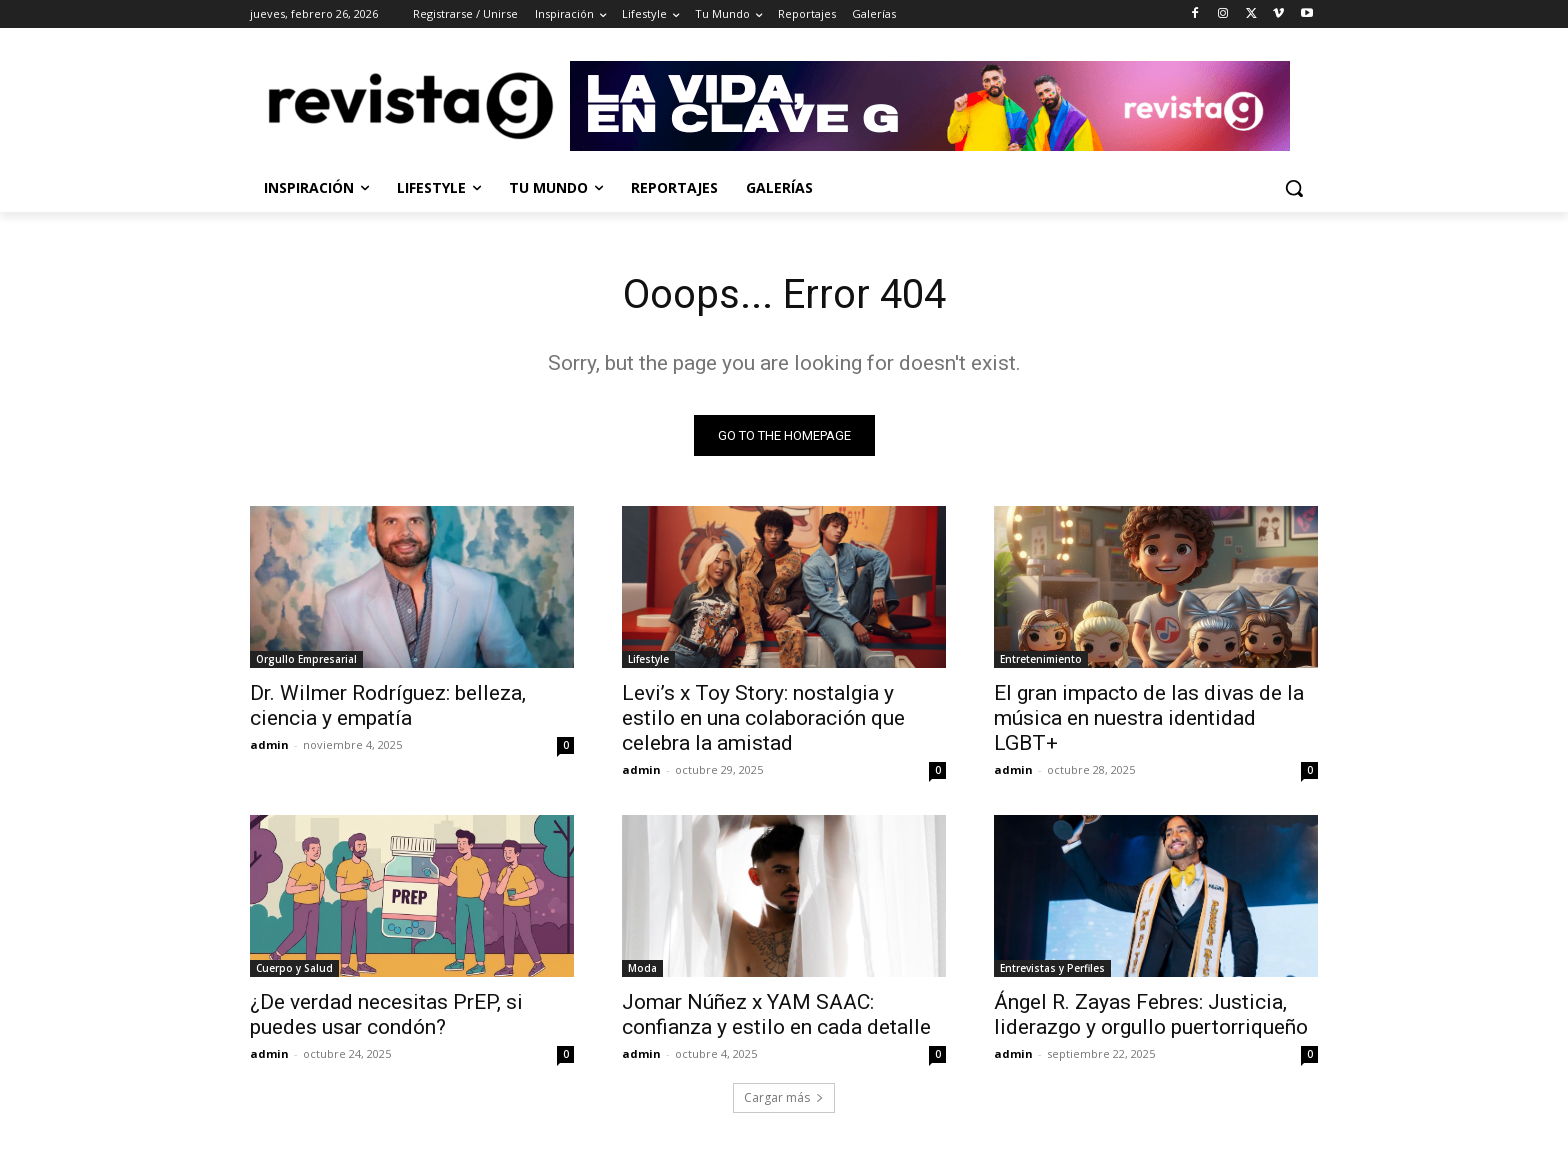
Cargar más (784, 1097)
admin (269, 744)
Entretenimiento (1041, 659)
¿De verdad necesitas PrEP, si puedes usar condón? (386, 1014)
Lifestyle (648, 659)
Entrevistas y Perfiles (1052, 968)
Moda (642, 968)
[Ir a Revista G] (944, 106)
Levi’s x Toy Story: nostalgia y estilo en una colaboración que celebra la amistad (763, 718)
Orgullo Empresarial (306, 659)
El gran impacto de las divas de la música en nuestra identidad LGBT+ (1149, 718)
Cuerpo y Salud (294, 968)
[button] (1294, 188)
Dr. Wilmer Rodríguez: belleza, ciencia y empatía (388, 705)
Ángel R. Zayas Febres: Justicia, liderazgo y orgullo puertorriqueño (1151, 1014)
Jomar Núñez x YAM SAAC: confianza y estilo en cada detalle (776, 1014)
